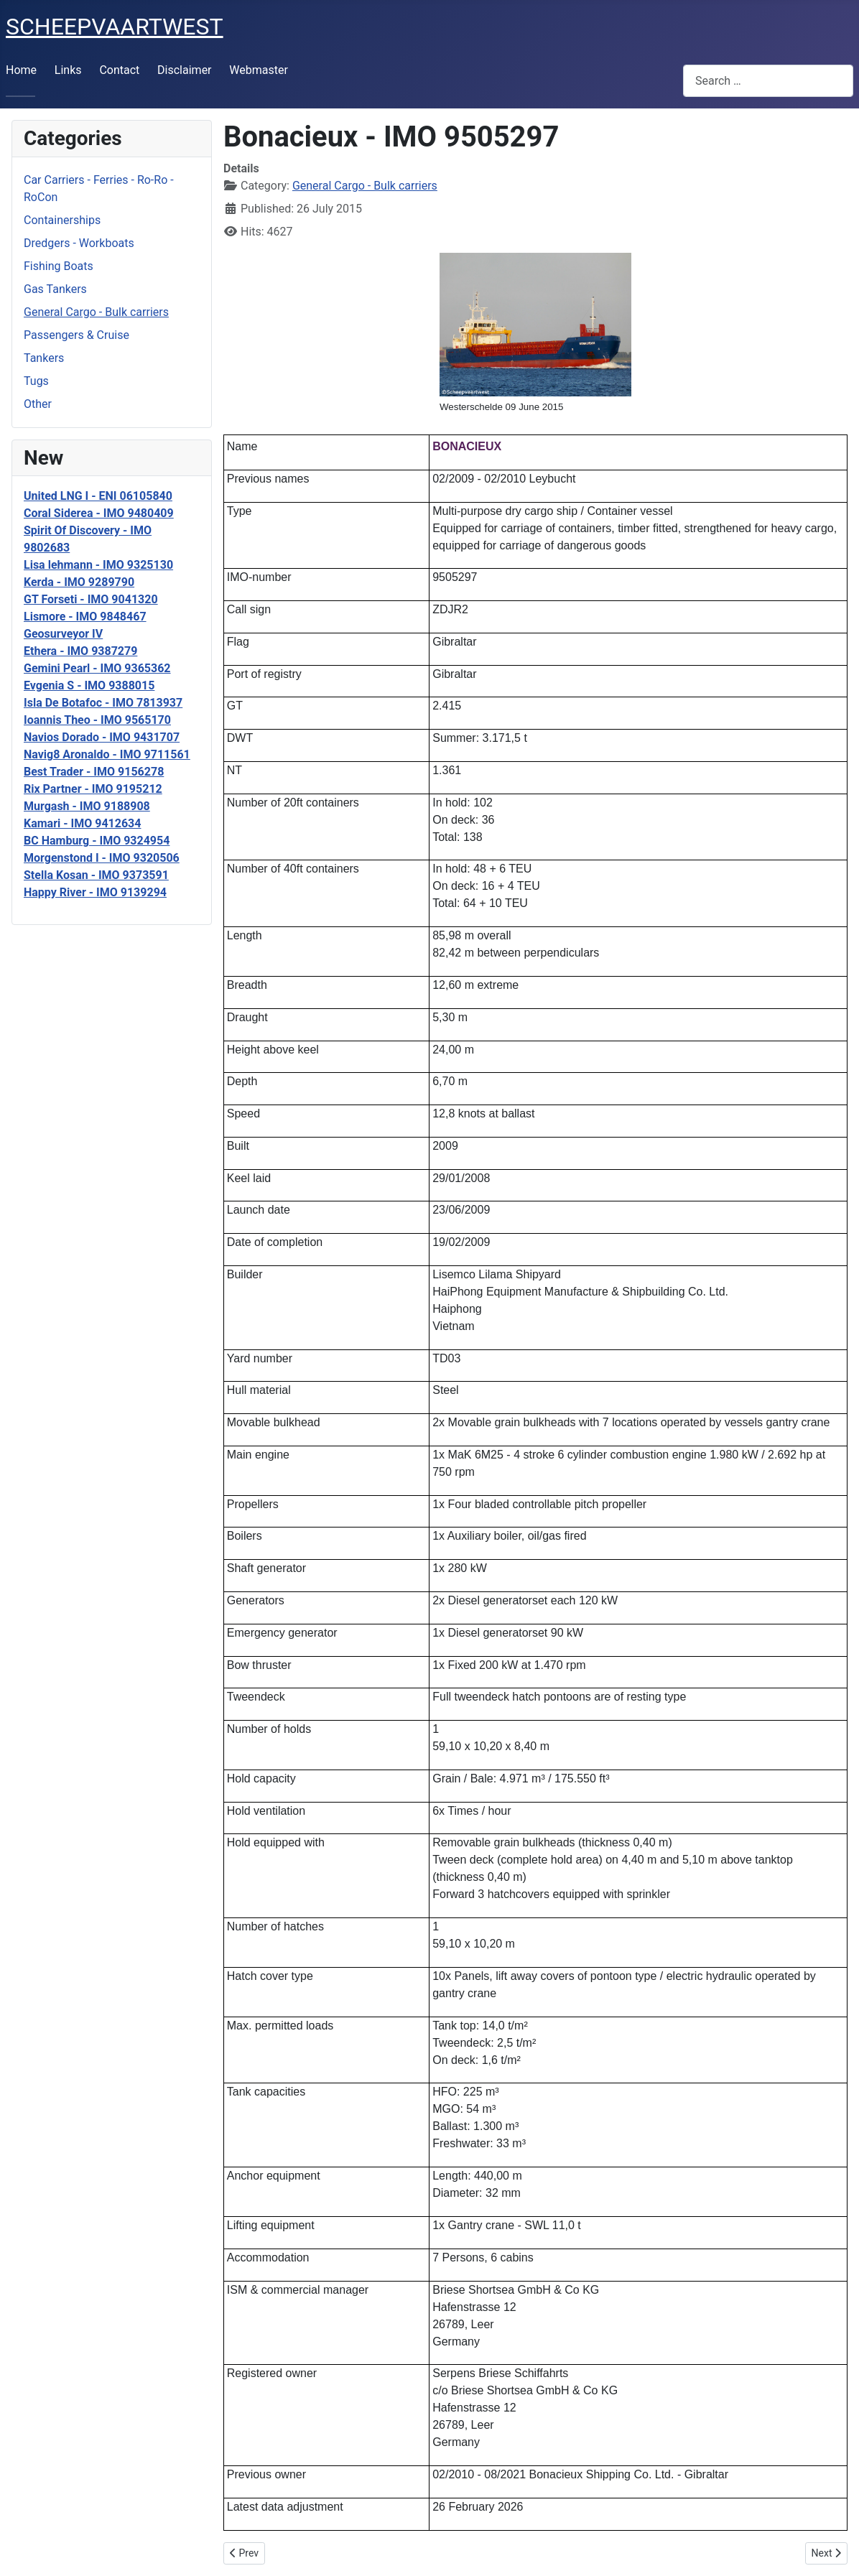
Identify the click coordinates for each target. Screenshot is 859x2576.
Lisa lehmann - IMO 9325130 (98, 565)
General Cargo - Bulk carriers (96, 312)
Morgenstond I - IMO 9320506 (102, 858)
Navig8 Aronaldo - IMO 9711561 (107, 754)
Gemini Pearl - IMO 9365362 (97, 668)
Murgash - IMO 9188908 (87, 806)
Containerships (62, 220)
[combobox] (768, 81)
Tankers (44, 358)
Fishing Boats (58, 266)
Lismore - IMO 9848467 (85, 616)
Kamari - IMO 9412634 (82, 823)
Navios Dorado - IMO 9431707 (102, 737)
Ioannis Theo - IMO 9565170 (97, 720)
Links (68, 70)
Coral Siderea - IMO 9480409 (99, 513)
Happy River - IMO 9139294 (95, 892)
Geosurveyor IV (63, 634)
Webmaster (258, 70)
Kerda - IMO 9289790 (79, 582)
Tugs (36, 381)
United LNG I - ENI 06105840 (98, 496)
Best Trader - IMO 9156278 (94, 771)
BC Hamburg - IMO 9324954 (97, 840)
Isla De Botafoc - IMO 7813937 (103, 703)
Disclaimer (184, 70)
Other (38, 404)
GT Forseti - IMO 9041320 (91, 599)
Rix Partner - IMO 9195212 (93, 789)
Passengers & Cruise (76, 335)
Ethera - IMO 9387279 (80, 651)
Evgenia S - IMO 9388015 (89, 685)
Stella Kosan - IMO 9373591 (96, 875)
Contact (119, 70)
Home (21, 70)
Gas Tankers (55, 289)
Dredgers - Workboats (79, 243)
